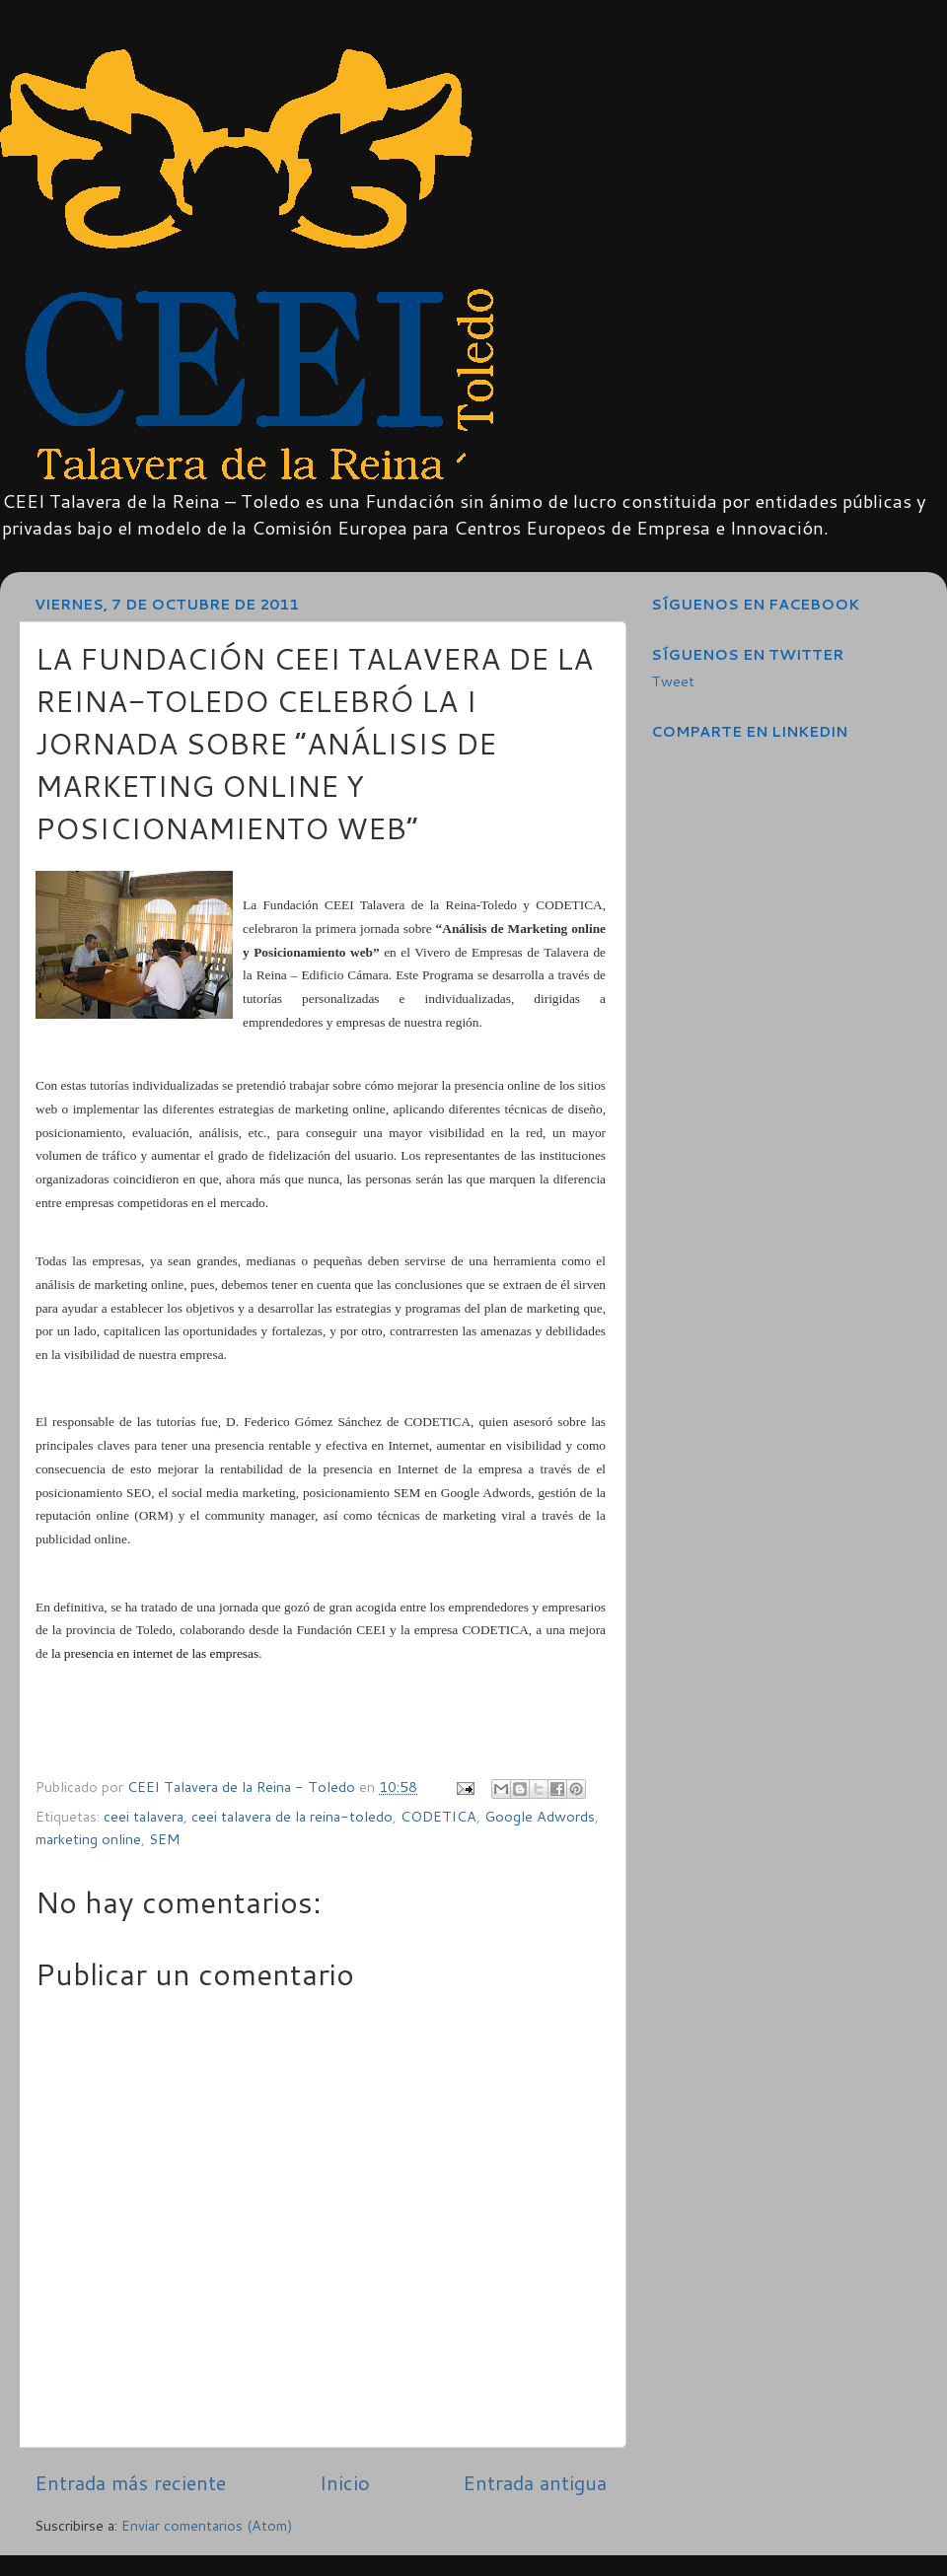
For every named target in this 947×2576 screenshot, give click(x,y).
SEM (164, 1838)
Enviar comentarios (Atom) (207, 2525)
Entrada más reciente (130, 2482)
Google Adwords (539, 1816)
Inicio (345, 2482)
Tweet (672, 681)
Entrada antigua (535, 2482)
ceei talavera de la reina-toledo (292, 1816)
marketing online (88, 1838)
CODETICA (438, 1816)
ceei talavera (143, 1816)
